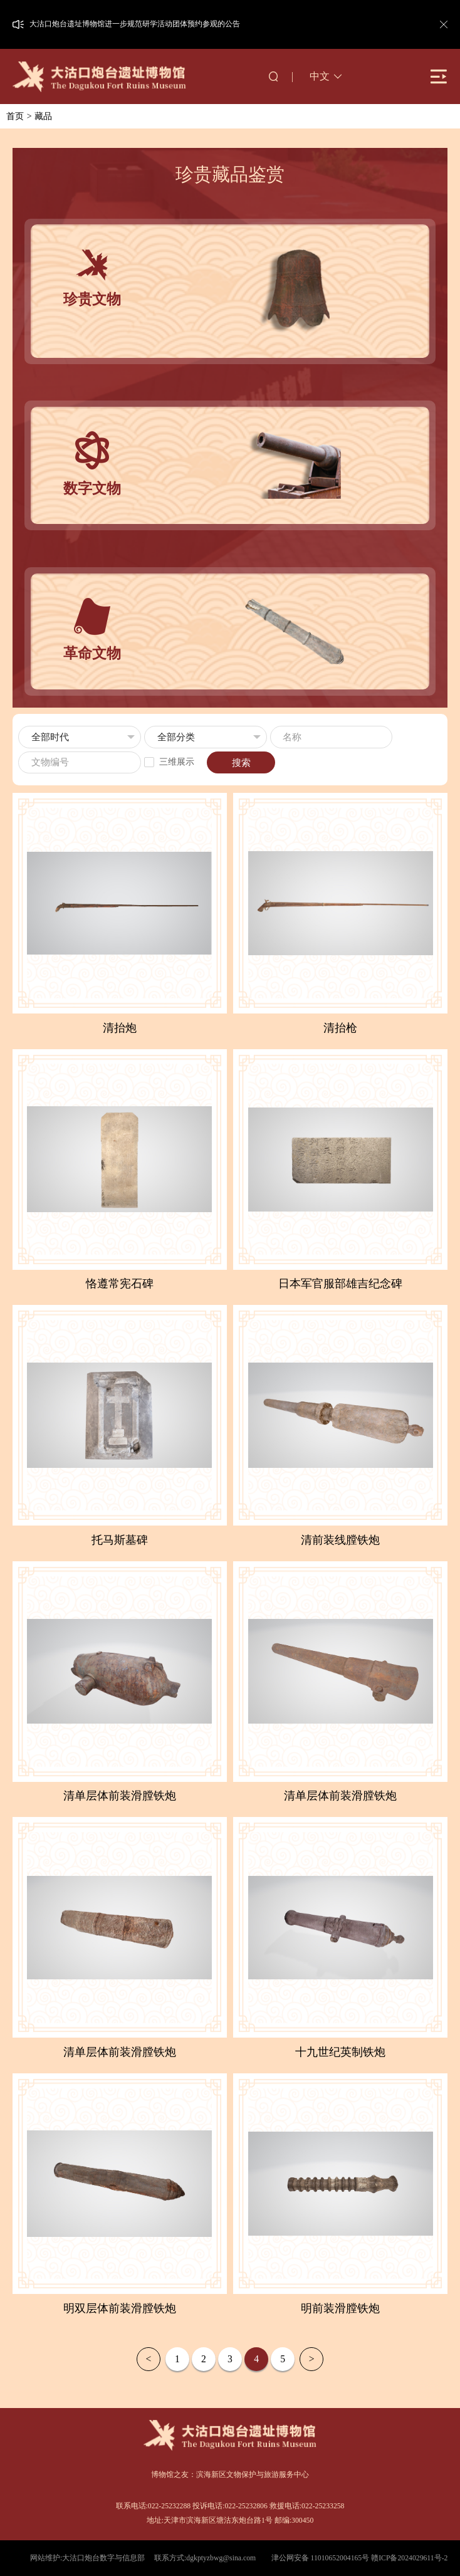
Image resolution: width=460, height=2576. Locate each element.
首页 (15, 116)
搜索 (241, 763)
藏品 (43, 116)
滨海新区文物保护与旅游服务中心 (252, 2475)
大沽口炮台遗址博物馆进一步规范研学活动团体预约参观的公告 (134, 24)
